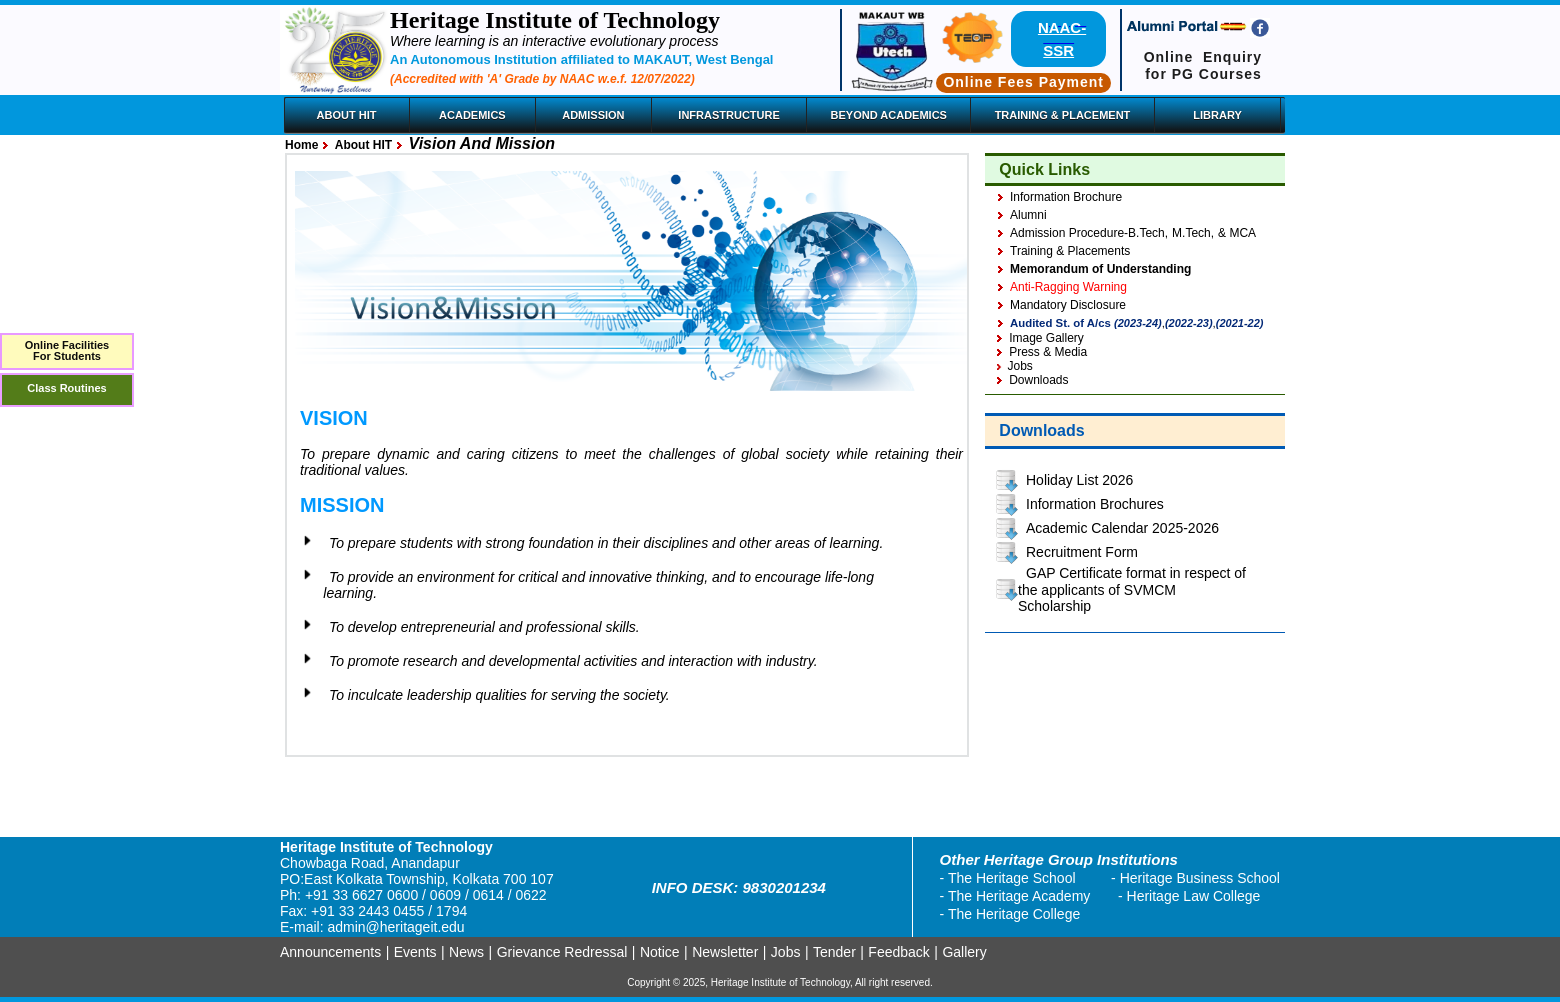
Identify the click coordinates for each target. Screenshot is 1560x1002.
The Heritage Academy (1019, 896)
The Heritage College (1014, 914)
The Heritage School (1012, 878)
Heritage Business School (1200, 878)
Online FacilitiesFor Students (67, 350)
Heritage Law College (1194, 896)
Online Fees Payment (1023, 82)
